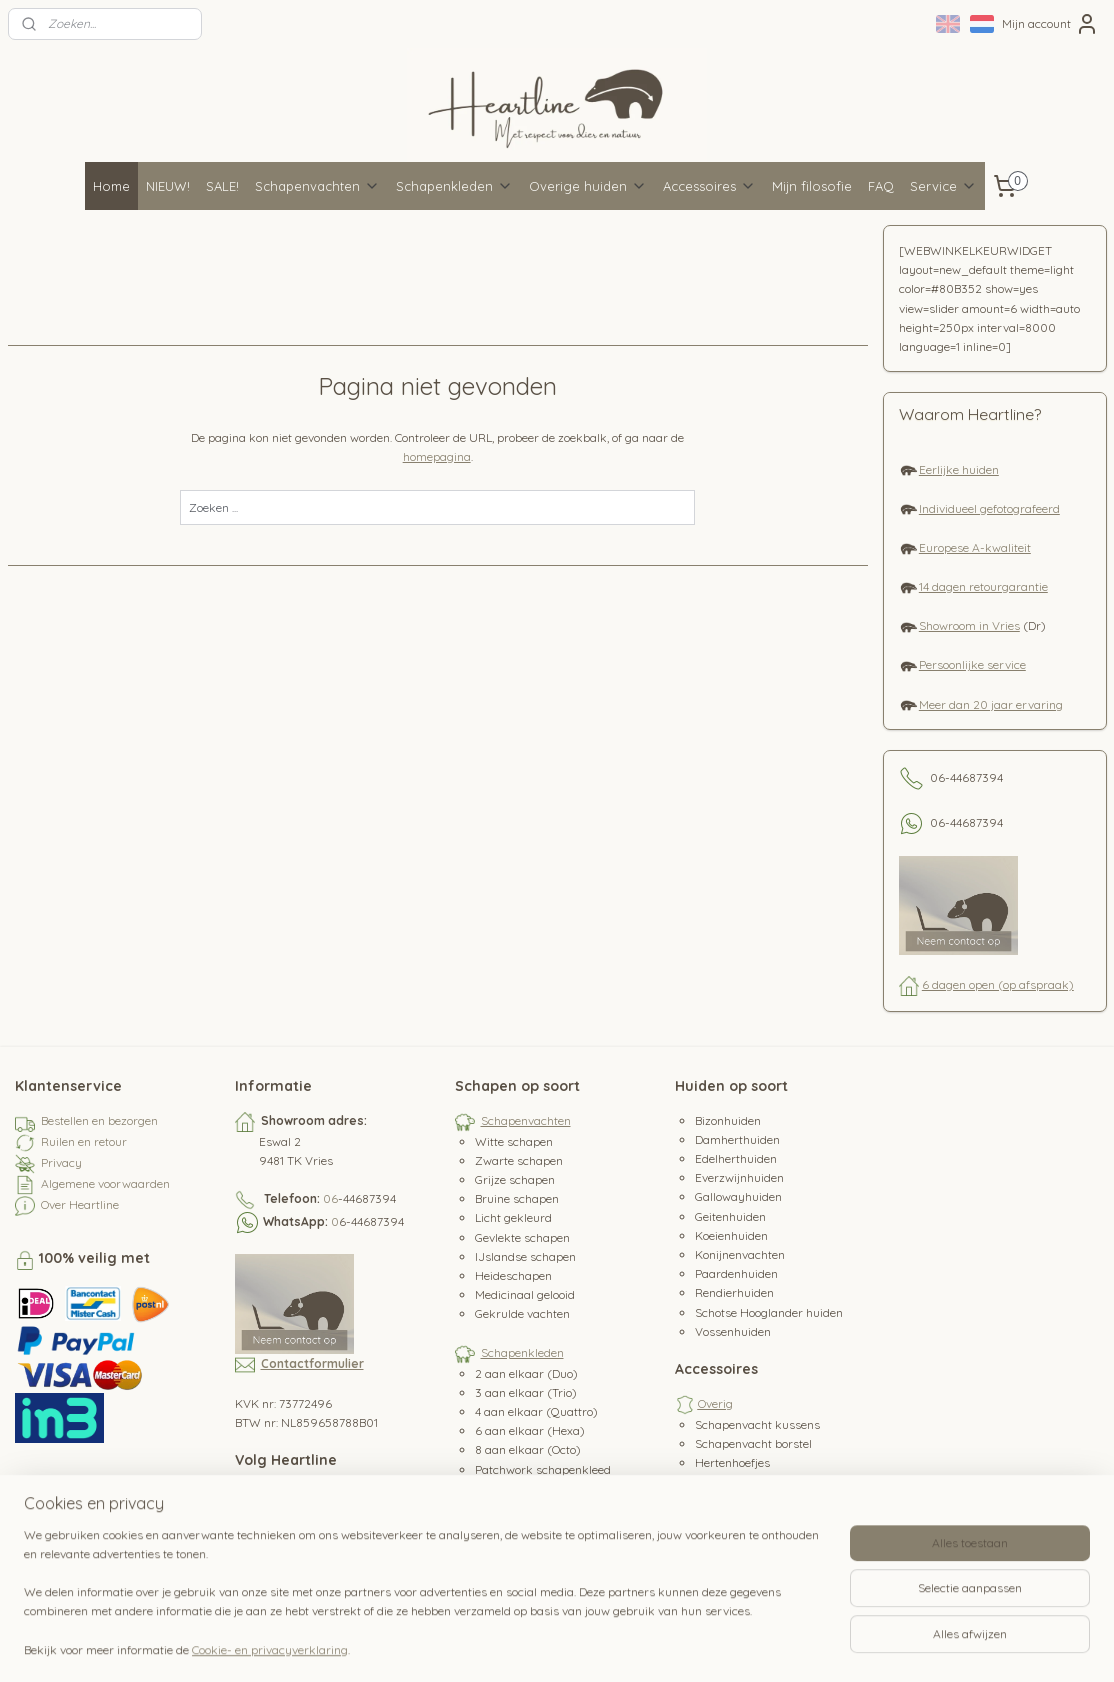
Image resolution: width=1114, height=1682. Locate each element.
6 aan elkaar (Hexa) (530, 1430)
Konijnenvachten (740, 1254)
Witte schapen (514, 1141)
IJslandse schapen (525, 1256)
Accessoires (709, 186)
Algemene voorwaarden (105, 1183)
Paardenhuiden (736, 1273)
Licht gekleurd (513, 1217)
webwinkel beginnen (622, 1645)
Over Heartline (80, 1204)
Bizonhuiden (728, 1120)
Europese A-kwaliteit (975, 547)
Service (943, 186)
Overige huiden (588, 186)
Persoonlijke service (972, 664)
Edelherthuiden (736, 1158)
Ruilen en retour (84, 1141)
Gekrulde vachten (522, 1313)
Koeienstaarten (736, 1500)
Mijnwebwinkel (789, 1645)
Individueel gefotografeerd (989, 508)
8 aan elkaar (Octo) (528, 1449)
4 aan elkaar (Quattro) (536, 1411)
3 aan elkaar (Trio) (526, 1392)
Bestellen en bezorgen (99, 1120)
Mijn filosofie (812, 186)
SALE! (222, 186)
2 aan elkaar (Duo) (526, 1373)
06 (330, 1198)
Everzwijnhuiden (739, 1177)
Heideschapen (513, 1275)
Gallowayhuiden (738, 1196)
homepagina (437, 456)
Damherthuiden (737, 1139)
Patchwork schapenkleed (543, 1469)
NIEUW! (168, 186)
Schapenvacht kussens (757, 1424)
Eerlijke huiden (959, 469)
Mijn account (1050, 24)
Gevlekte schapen (522, 1237)
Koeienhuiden (731, 1235)
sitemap (514, 1645)
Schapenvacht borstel (753, 1443)
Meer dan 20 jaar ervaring (991, 704)
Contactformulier (312, 1363)
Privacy (61, 1162)
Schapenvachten (317, 186)
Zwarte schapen (519, 1160)
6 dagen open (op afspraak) (998, 984)
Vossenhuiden (733, 1331)
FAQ (881, 186)
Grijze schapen (515, 1179)
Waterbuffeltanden (746, 1539)
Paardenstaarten (741, 1520)
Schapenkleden (454, 186)
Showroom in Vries (969, 625)
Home (111, 186)
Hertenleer (723, 1481)
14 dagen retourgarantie (983, 586)
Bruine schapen (517, 1198)
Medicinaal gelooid (525, 1294)
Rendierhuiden (734, 1292)
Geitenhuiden (730, 1216)
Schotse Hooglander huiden (769, 1312)
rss (552, 1645)
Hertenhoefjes (732, 1462)
